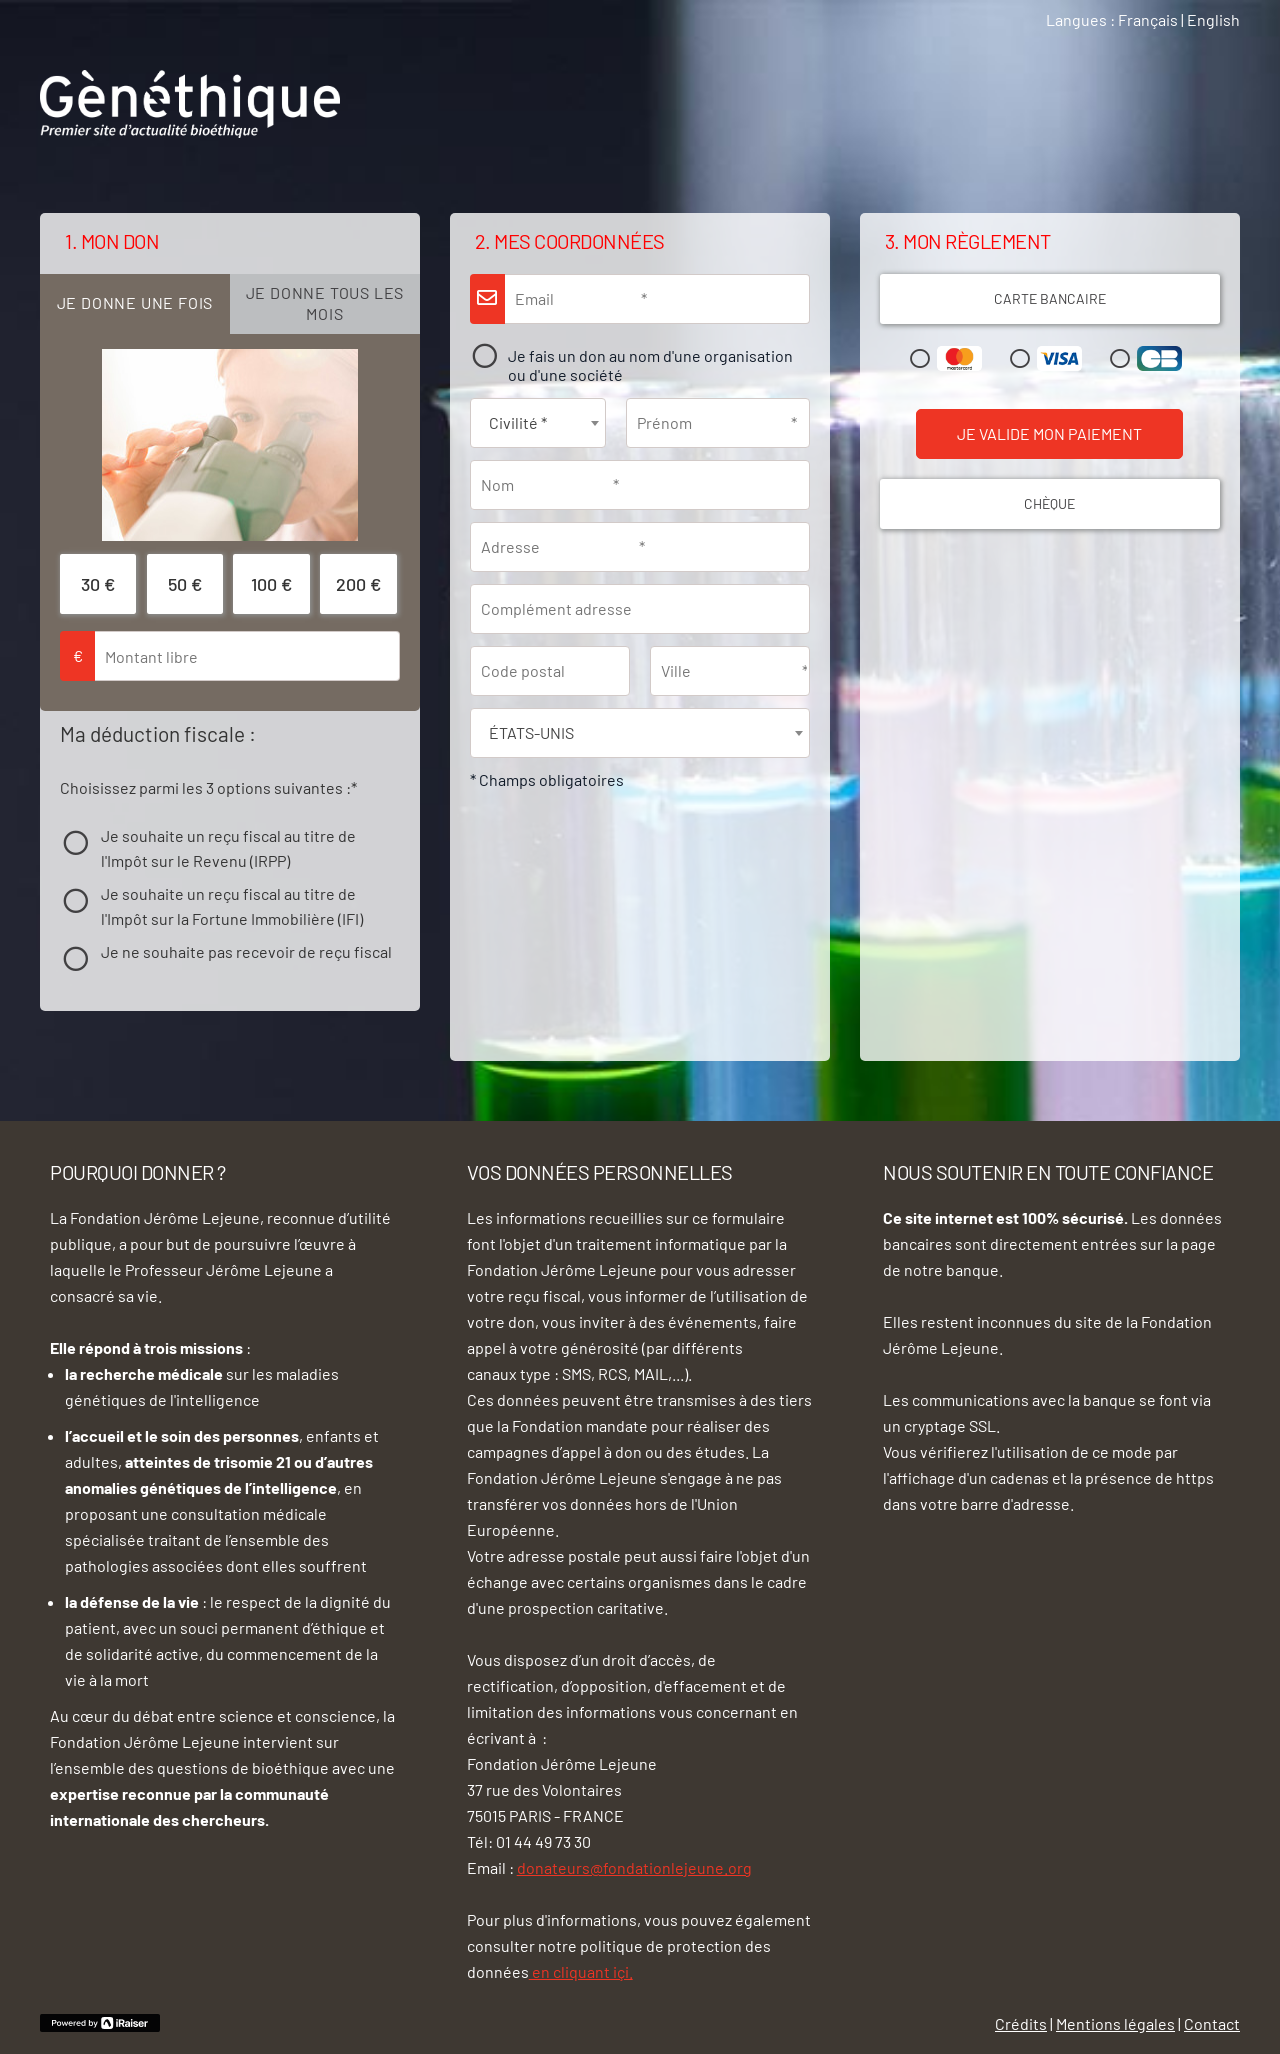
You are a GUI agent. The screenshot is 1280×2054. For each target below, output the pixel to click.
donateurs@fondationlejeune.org (634, 1867)
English (1213, 19)
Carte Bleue (1150, 359)
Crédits (1021, 2023)
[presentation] (135, 304)
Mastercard (950, 359)
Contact (1212, 2023)
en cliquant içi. (581, 1971)
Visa (1050, 359)
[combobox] (538, 423)
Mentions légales (1115, 2023)
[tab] (135, 304)
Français (1148, 19)
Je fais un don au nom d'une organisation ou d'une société (650, 365)
